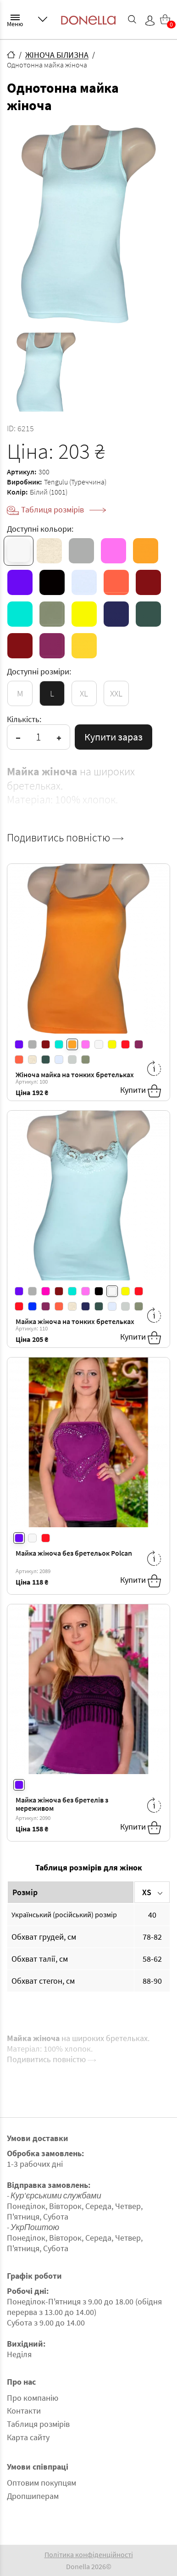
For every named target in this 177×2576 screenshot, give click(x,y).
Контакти (24, 2410)
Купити (140, 1091)
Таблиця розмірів (63, 509)
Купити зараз (113, 736)
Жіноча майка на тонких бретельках (75, 1074)
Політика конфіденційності (88, 2554)
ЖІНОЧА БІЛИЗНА (56, 55)
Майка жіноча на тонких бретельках (75, 1321)
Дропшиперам (33, 2496)
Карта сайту (28, 2437)
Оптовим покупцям (41, 2482)
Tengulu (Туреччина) (75, 481)
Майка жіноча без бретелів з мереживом (62, 1804)
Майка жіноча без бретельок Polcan (74, 1553)
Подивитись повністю (65, 838)
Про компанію (32, 2397)
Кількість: (24, 719)
